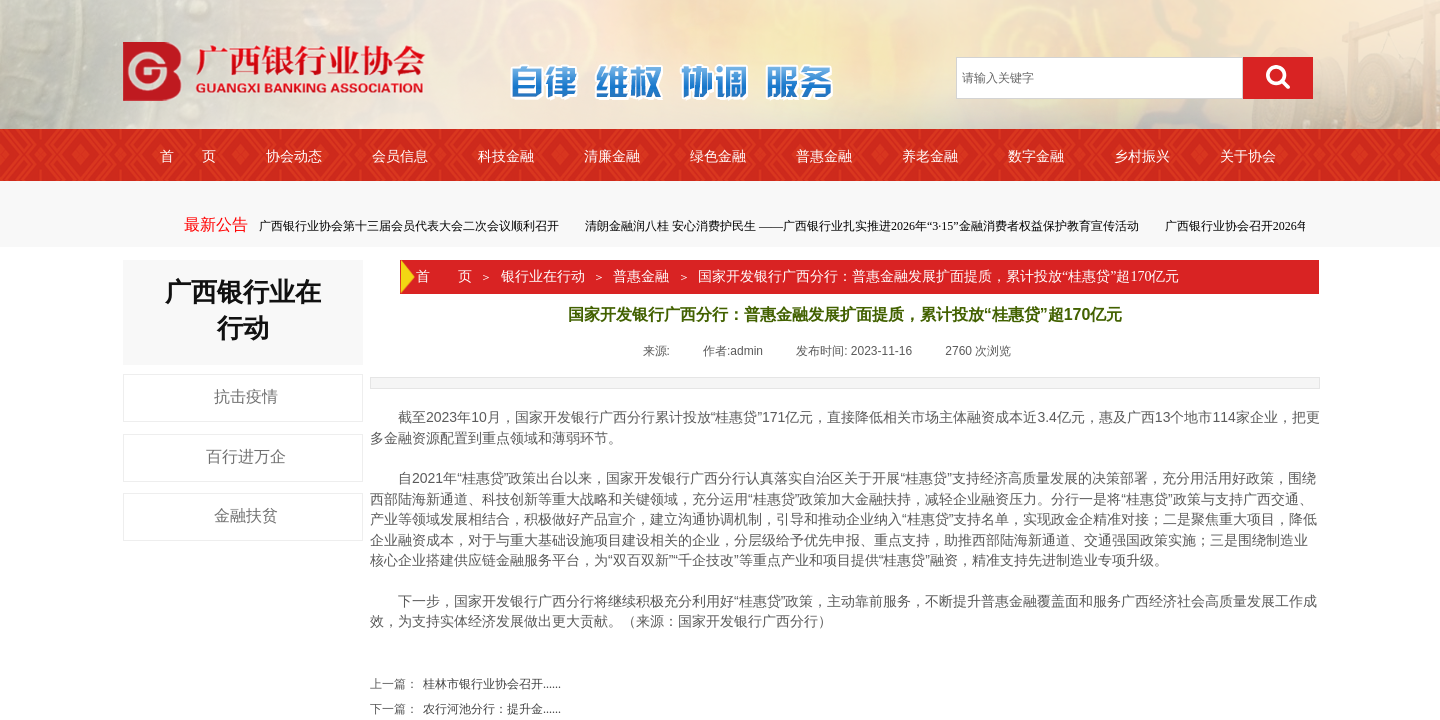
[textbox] (1099, 78)
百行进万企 (246, 456)
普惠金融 (641, 276)
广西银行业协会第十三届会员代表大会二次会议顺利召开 (410, 226)
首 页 (444, 276)
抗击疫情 (246, 396)
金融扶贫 (246, 515)
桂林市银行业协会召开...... (465, 684)
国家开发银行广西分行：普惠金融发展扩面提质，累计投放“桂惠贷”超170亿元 (938, 276)
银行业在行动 (543, 276)
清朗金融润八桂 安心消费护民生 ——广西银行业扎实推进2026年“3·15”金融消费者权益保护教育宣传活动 (863, 226)
